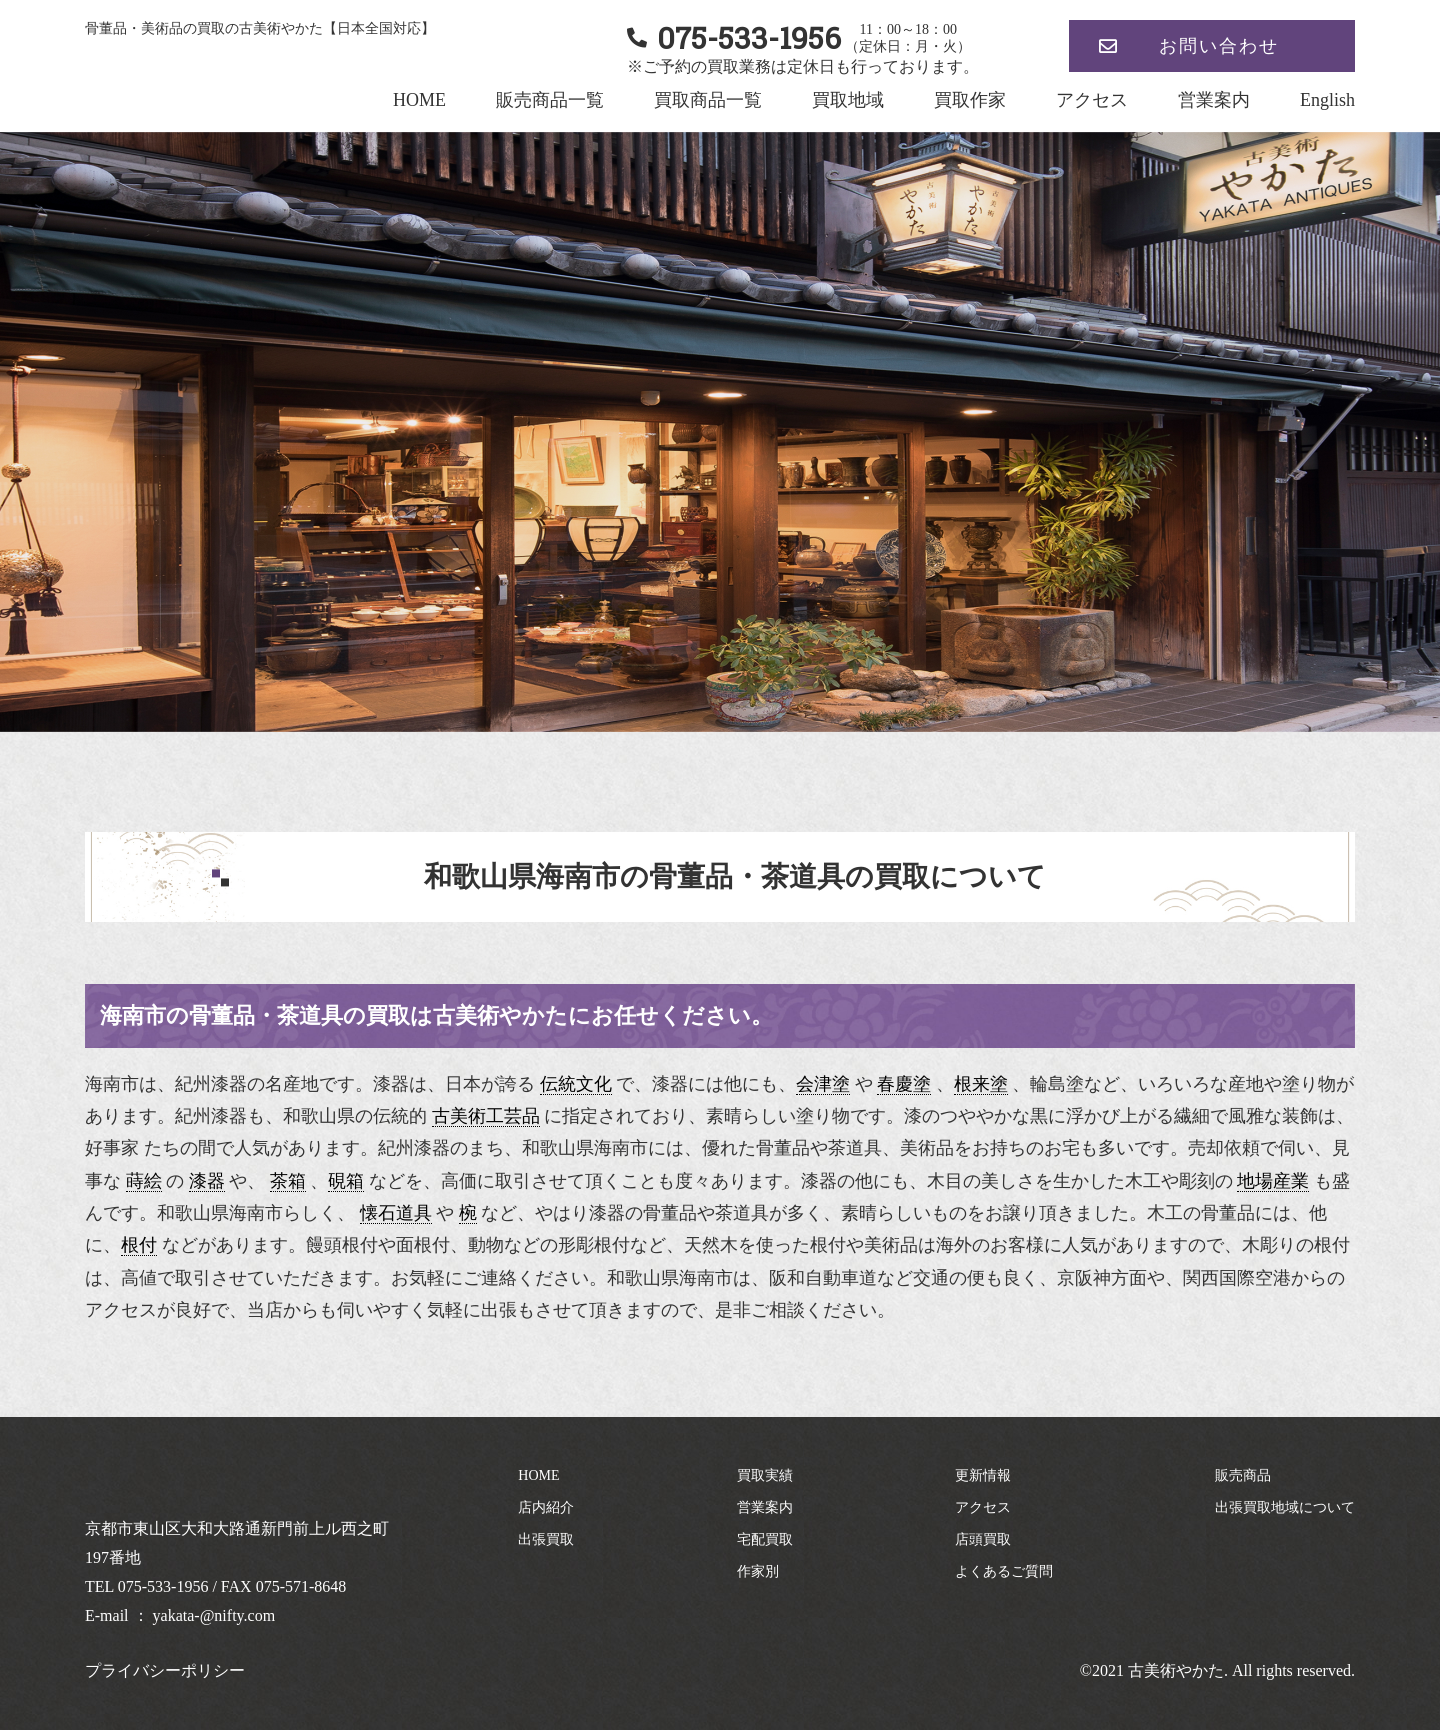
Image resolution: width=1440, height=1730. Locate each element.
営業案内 (1214, 100)
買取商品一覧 (708, 100)
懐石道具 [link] (396, 1213)
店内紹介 (546, 1507)
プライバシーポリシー (165, 1670)
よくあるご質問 (1004, 1571)
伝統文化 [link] (576, 1084)
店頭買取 (983, 1539)
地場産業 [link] (1273, 1181)
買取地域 (848, 100)
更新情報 (983, 1475)
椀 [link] (468, 1213)
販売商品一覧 (550, 100)
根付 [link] (139, 1245)
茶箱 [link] (288, 1181)
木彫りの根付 (1296, 1245)
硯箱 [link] (346, 1181)
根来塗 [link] (981, 1084)
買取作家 (970, 100)
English (1327, 100)
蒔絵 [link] (144, 1181)
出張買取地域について (1285, 1507)
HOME (419, 100)
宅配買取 (765, 1539)
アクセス (1092, 100)
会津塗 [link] (823, 1084)
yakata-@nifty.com (214, 1615)
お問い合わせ (1219, 46)
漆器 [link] (207, 1181)
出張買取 (546, 1539)
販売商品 (1243, 1475)
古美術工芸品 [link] (486, 1116)
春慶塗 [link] (904, 1084)
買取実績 (765, 1475)
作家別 (758, 1571)
